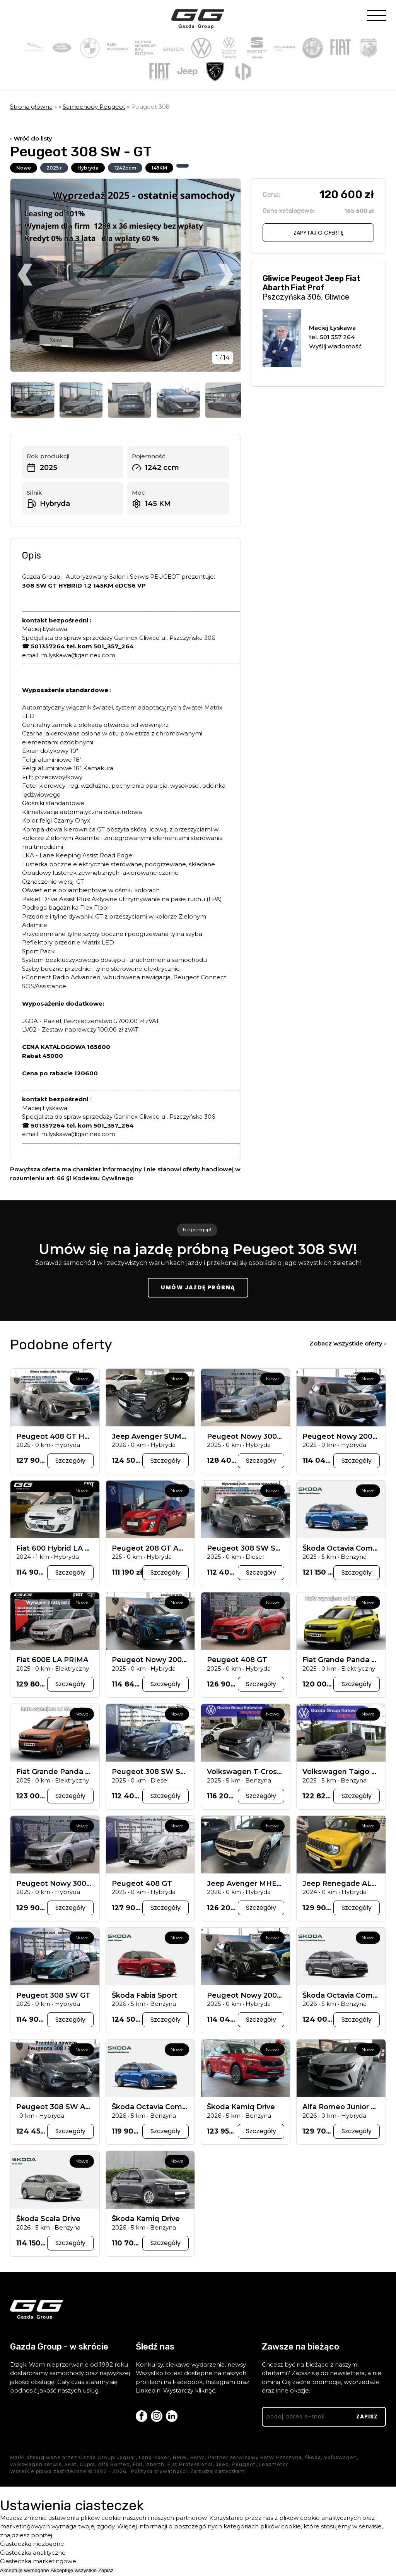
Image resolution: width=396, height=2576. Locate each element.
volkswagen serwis (35, 2466)
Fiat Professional (190, 2466)
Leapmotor (273, 2466)
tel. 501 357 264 (332, 337)
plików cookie (100, 2519)
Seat (71, 2466)
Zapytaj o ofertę (318, 233)
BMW (180, 2459)
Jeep (222, 2466)
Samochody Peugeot (94, 106)
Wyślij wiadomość (335, 346)
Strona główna (31, 106)
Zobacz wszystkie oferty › (347, 1345)
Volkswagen (340, 2459)
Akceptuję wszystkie (74, 2572)
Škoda (313, 2459)
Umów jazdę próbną (198, 1289)
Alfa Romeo (114, 2466)
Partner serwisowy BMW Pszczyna (255, 2459)
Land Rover (154, 2459)
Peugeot (244, 2466)
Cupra (87, 2466)
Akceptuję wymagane (24, 2572)
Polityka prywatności (159, 2473)
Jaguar (126, 2459)
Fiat (138, 2466)
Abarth (155, 2466)
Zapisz (105, 2572)
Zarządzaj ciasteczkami (218, 2473)
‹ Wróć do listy (31, 138)
